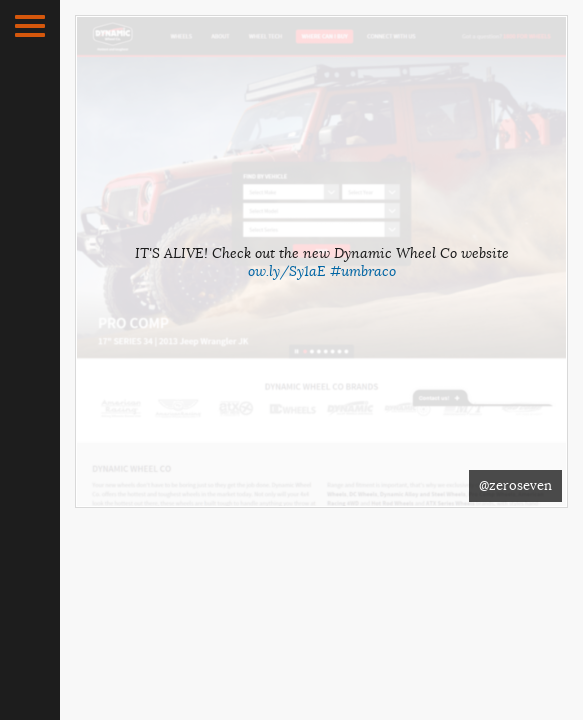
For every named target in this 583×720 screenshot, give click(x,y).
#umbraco (363, 271)
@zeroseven (515, 485)
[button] (30, 26)
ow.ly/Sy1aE (287, 271)
